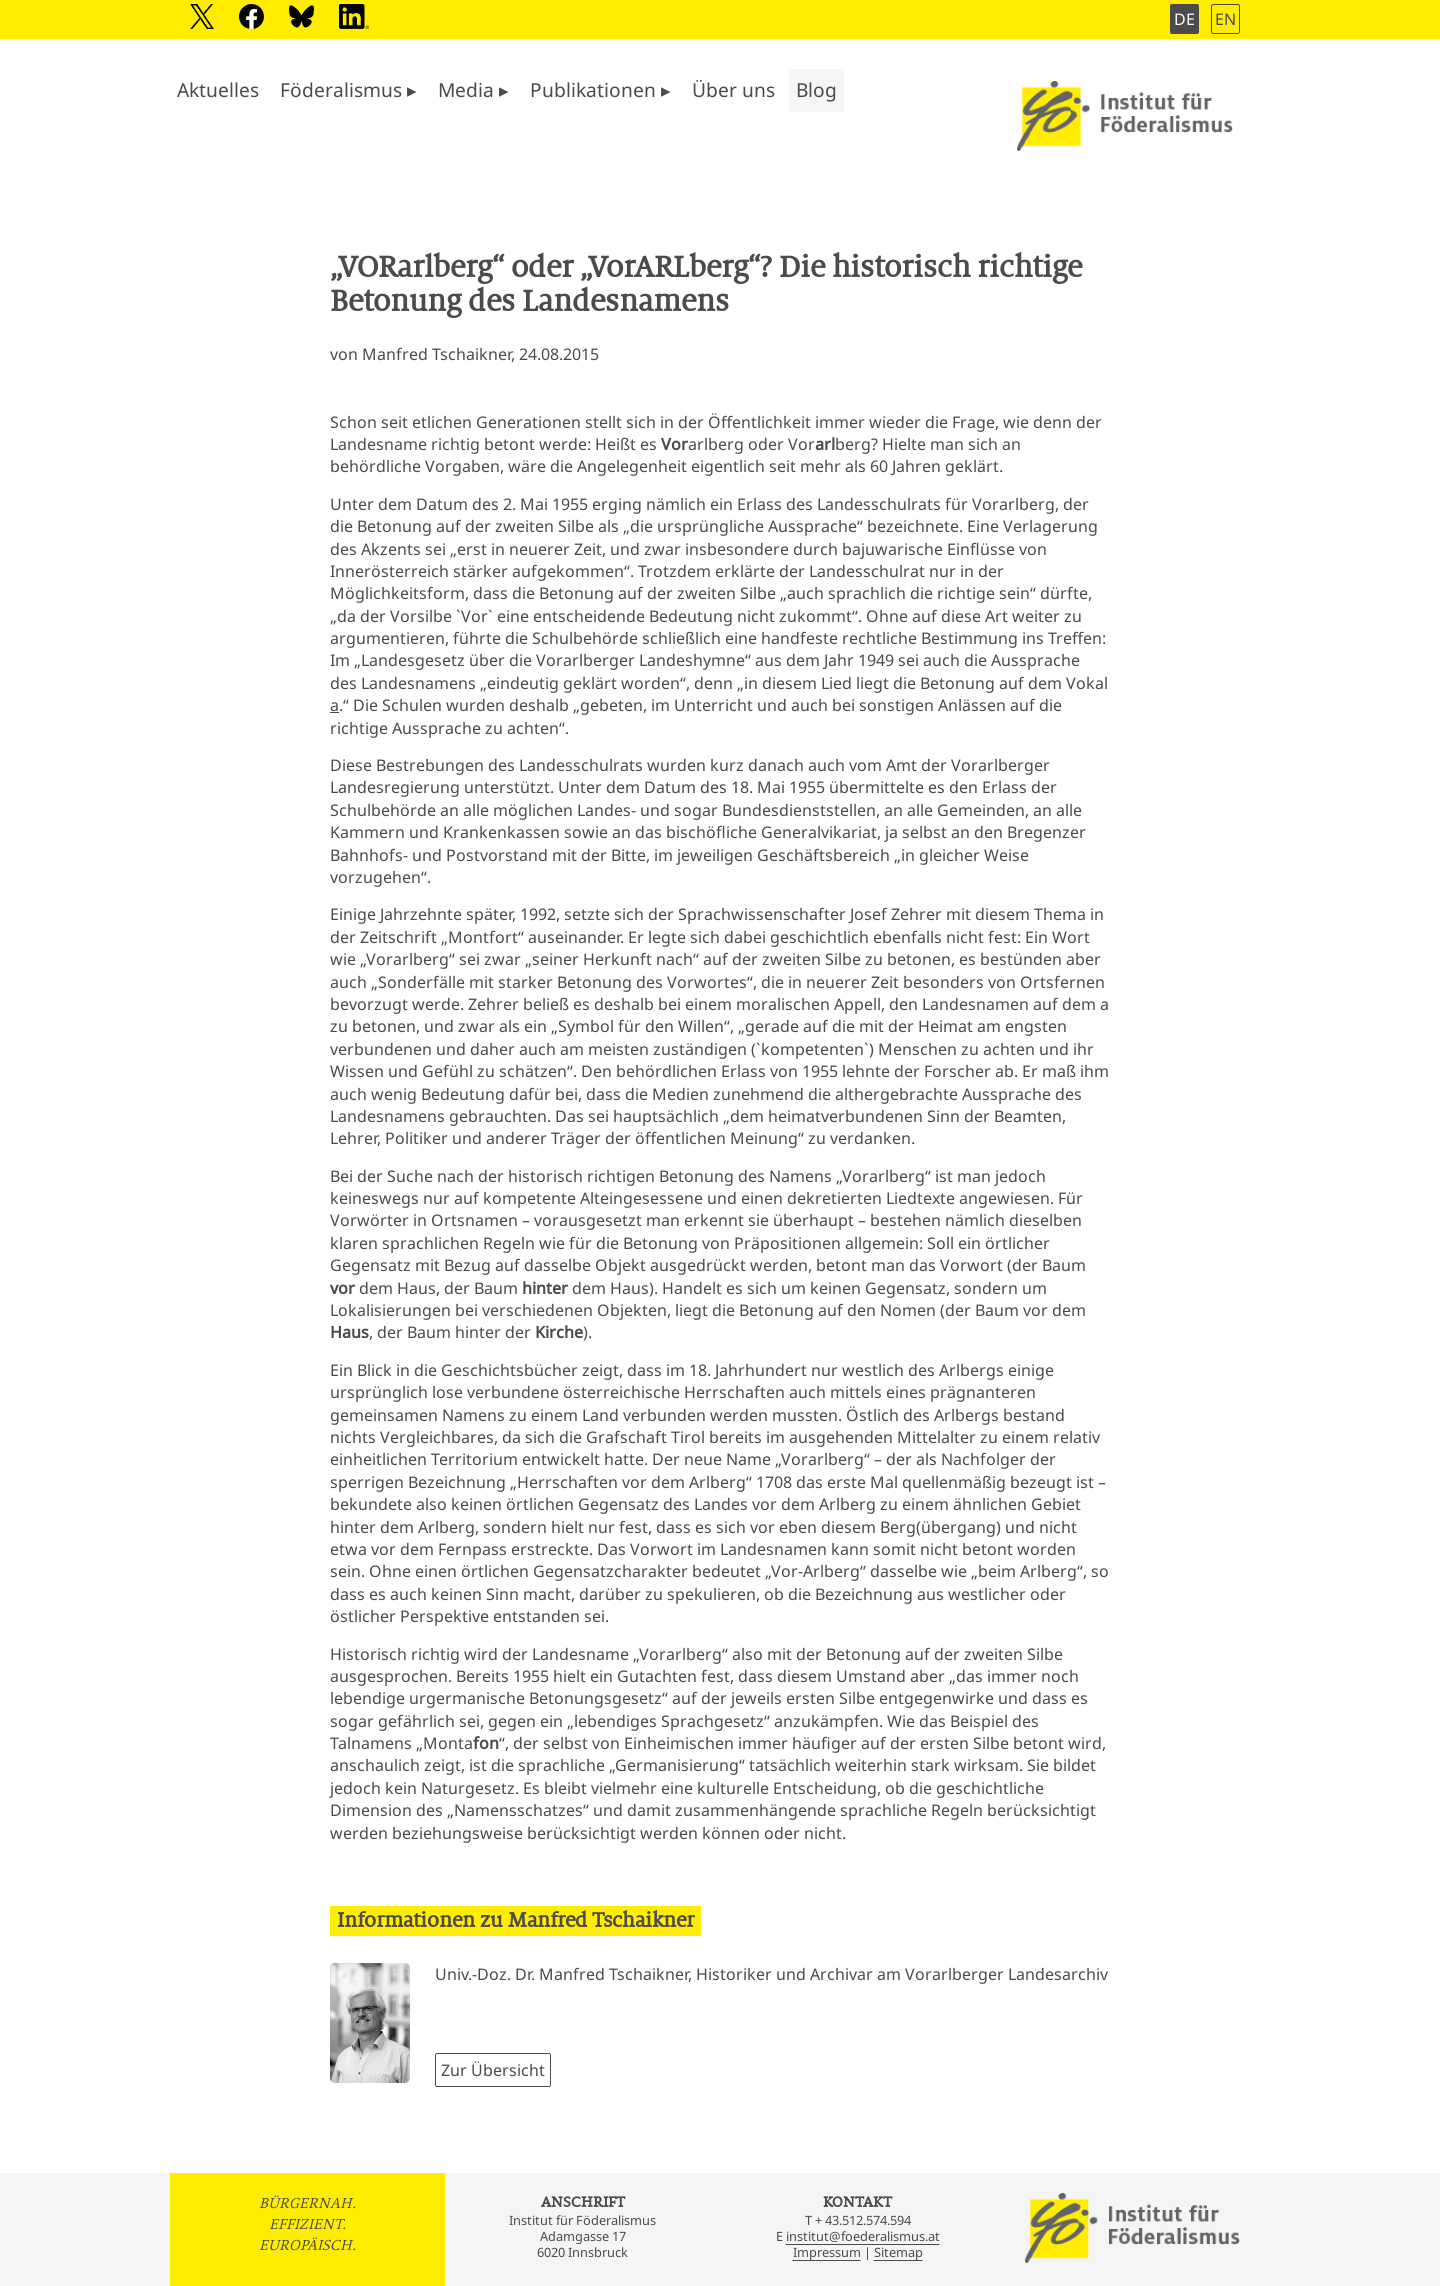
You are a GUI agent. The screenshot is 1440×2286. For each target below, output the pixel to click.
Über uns (733, 89)
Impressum (827, 2252)
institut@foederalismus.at (863, 2236)
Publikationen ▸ (600, 89)
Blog (816, 89)
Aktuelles (218, 89)
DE (1184, 19)
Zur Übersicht (493, 2070)
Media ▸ (473, 89)
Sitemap (898, 2252)
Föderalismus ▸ (348, 89)
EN (1225, 19)
